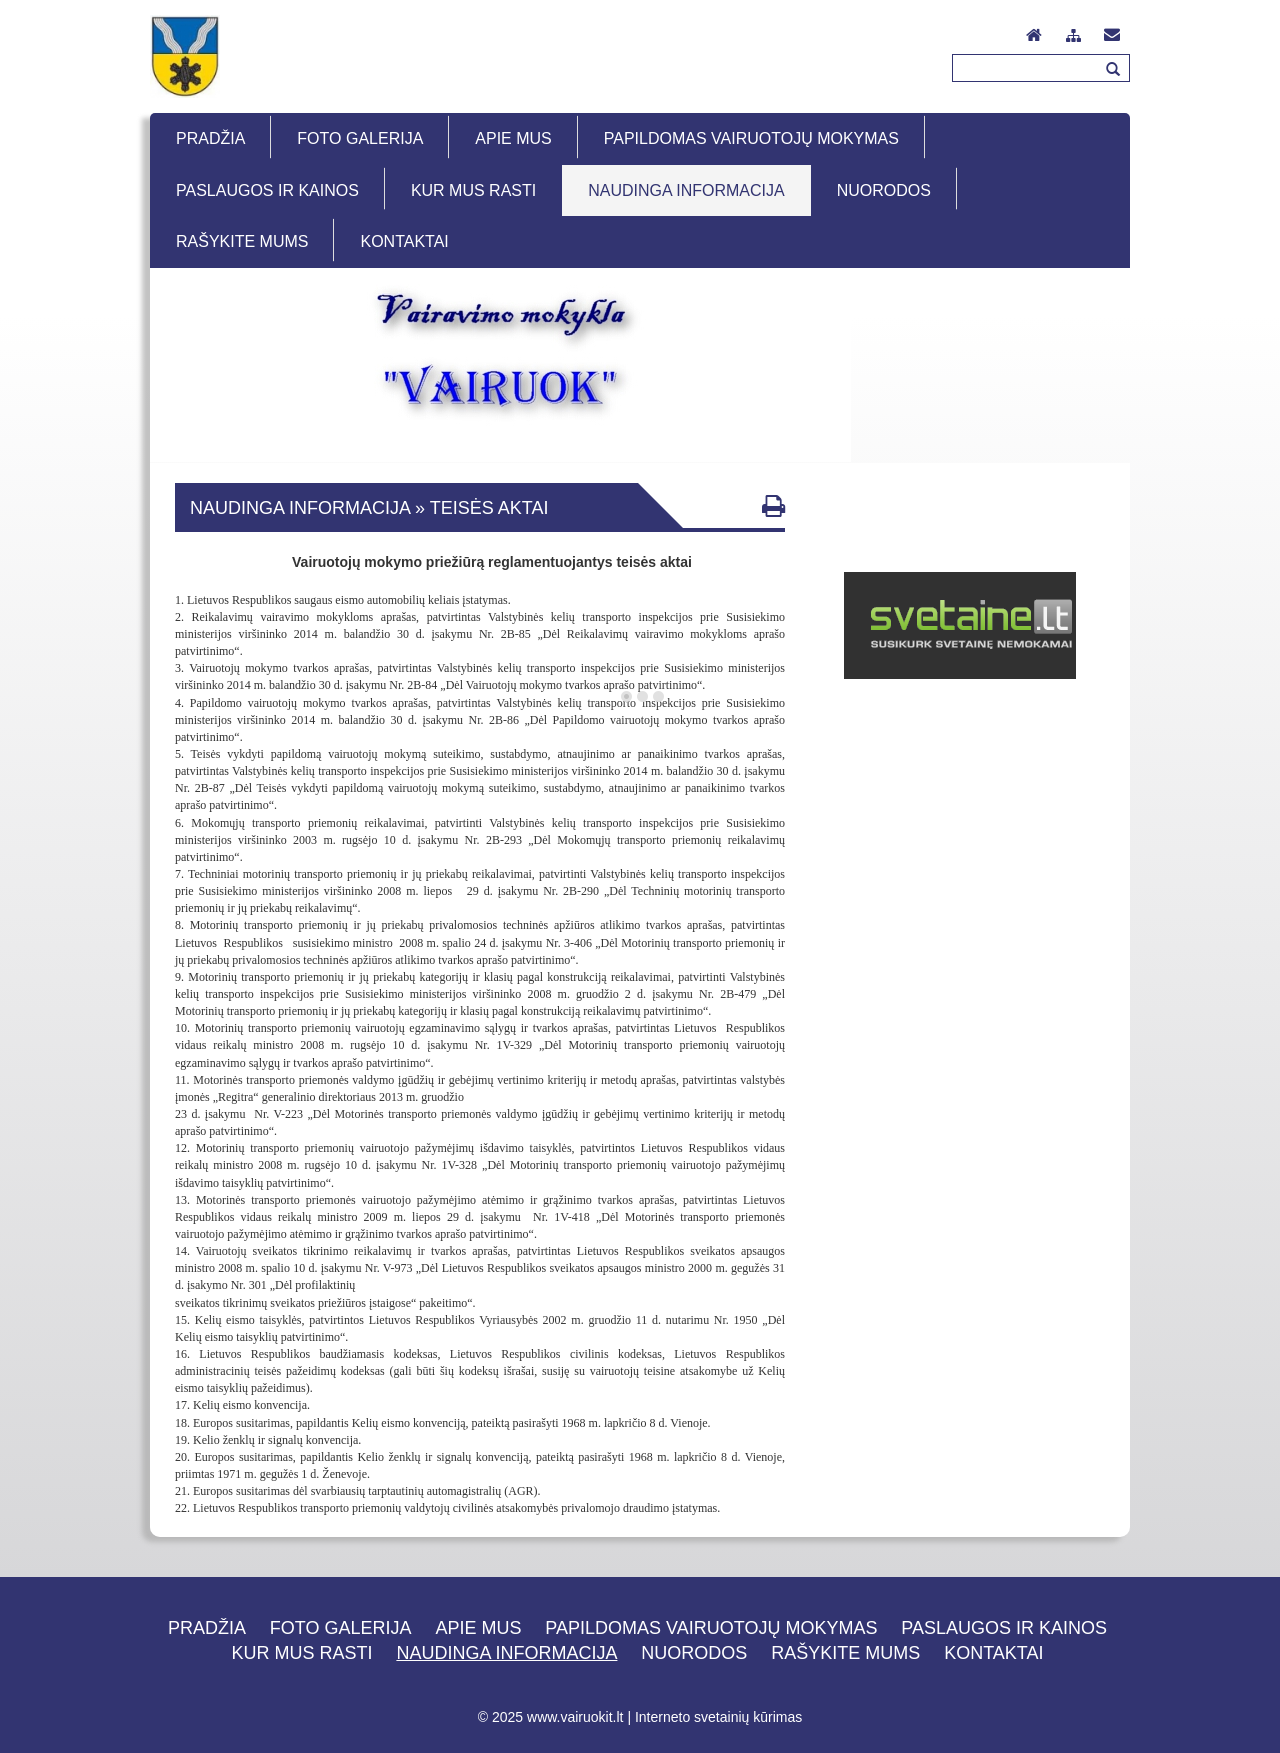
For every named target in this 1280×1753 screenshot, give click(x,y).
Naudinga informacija (506, 1653)
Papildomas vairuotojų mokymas (711, 1628)
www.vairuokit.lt (575, 1717)
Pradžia (207, 1628)
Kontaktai (993, 1653)
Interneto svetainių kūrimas (718, 1717)
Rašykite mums (845, 1653)
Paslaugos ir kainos (1004, 1628)
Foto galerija (341, 1628)
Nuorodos (694, 1653)
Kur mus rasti (302, 1653)
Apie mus (478, 1628)
